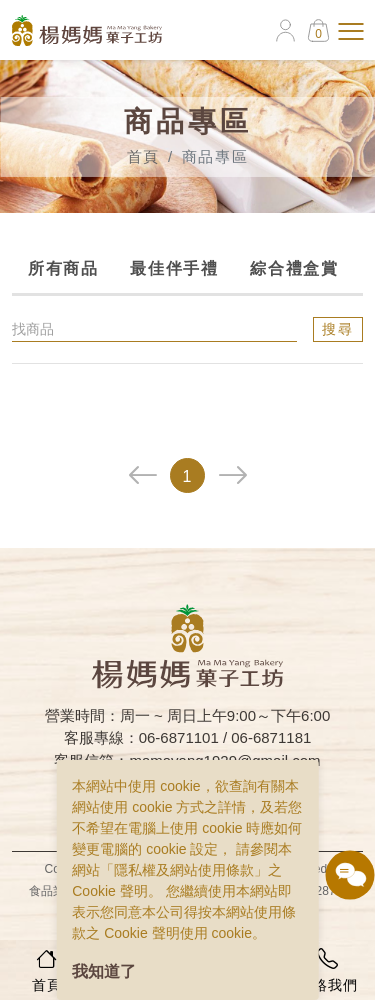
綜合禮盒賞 (294, 268)
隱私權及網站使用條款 (184, 870)
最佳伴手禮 (174, 268)
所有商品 (62, 268)
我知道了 (104, 971)
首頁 (143, 156)
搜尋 (339, 329)
